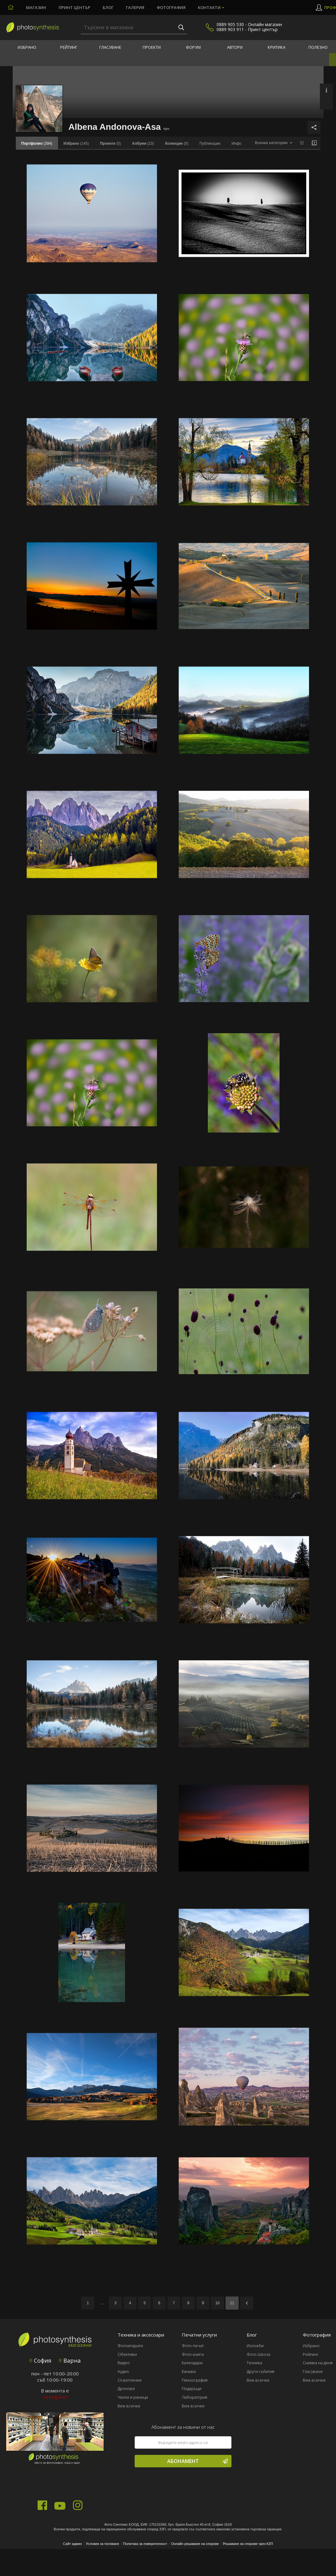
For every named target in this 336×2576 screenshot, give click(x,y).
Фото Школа (258, 2354)
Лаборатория (194, 2397)
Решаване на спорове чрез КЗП (248, 2544)
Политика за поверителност (145, 2544)
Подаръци (191, 2388)
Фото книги (193, 2354)
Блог (108, 7)
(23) (143, 143)
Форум (193, 47)
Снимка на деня (318, 2362)
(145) (76, 143)
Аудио (123, 2371)
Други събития (260, 2371)
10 (217, 2303)
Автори (235, 47)
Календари (192, 2362)
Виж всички (129, 2406)
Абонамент (197, 2461)
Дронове (126, 2388)
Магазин (36, 7)
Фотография (171, 7)
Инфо (236, 143)
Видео (124, 2362)
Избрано (27, 47)
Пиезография (195, 2380)
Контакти (209, 7)
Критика (276, 47)
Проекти (152, 47)
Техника (254, 2362)
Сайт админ (72, 2544)
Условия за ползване (102, 2544)
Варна (70, 2360)
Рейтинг (68, 47)
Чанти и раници (133, 2397)
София (40, 2360)
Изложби (255, 2345)
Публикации (209, 143)
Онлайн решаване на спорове (195, 2544)
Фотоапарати (130, 2345)
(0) (110, 143)
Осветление (130, 2380)
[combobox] (273, 143)
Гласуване (110, 47)
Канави (189, 2371)
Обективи (127, 2354)
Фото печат (193, 2345)
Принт (74, 7)
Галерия (135, 7)
